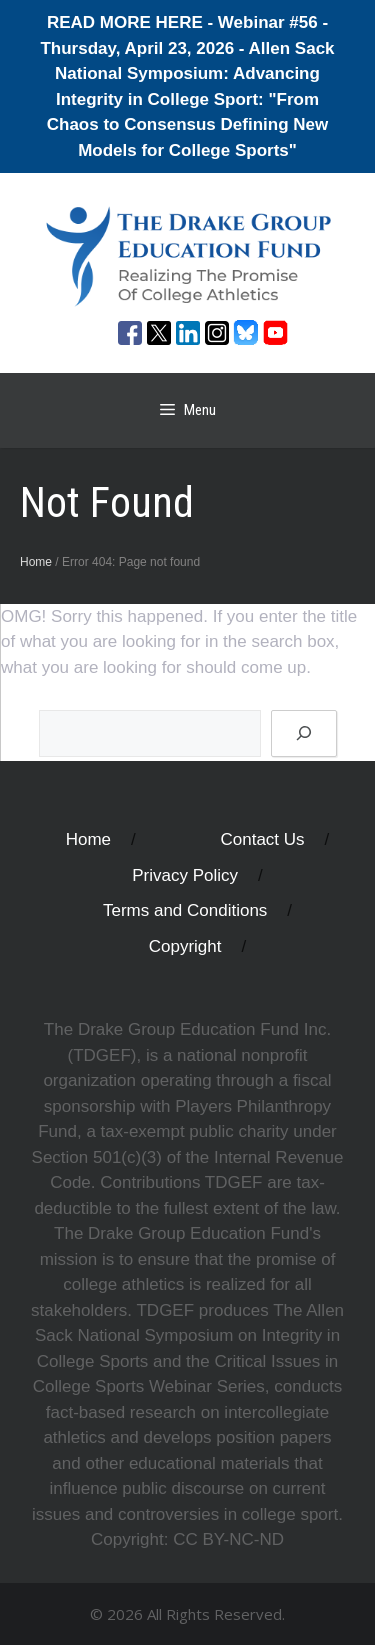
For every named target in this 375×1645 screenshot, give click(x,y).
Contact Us (263, 839)
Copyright (185, 946)
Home (36, 562)
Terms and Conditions (185, 910)
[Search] (304, 734)
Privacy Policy (185, 875)
